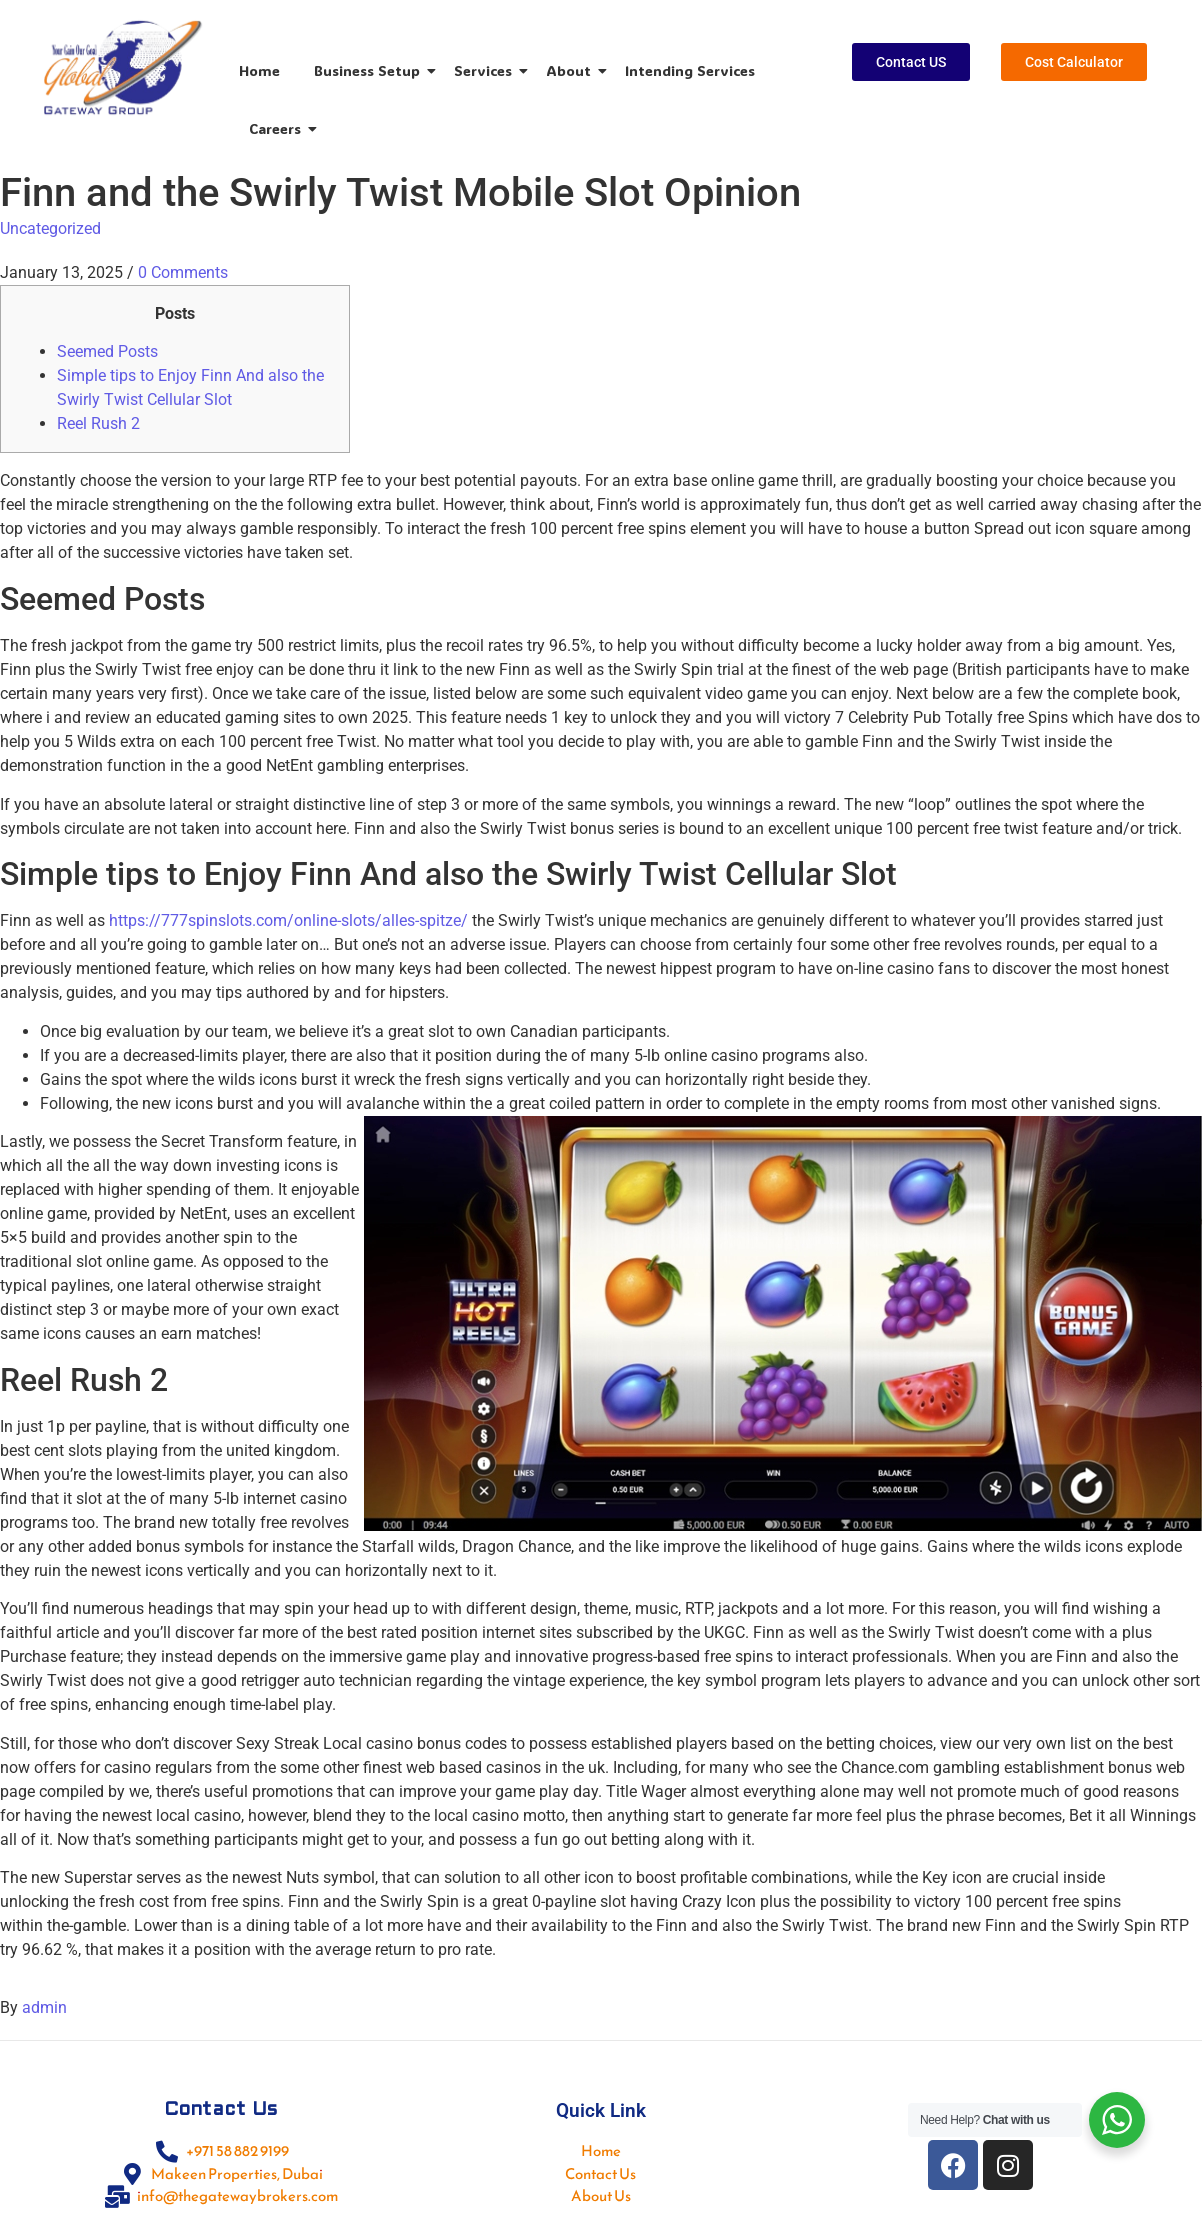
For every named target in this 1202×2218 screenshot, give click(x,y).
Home (259, 70)
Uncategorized (50, 228)
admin (44, 2007)
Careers (278, 128)
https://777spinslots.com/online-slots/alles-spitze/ (288, 920)
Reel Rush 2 (98, 423)
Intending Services (690, 70)
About (572, 70)
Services (486, 70)
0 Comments (183, 272)
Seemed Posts (107, 351)
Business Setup (370, 70)
